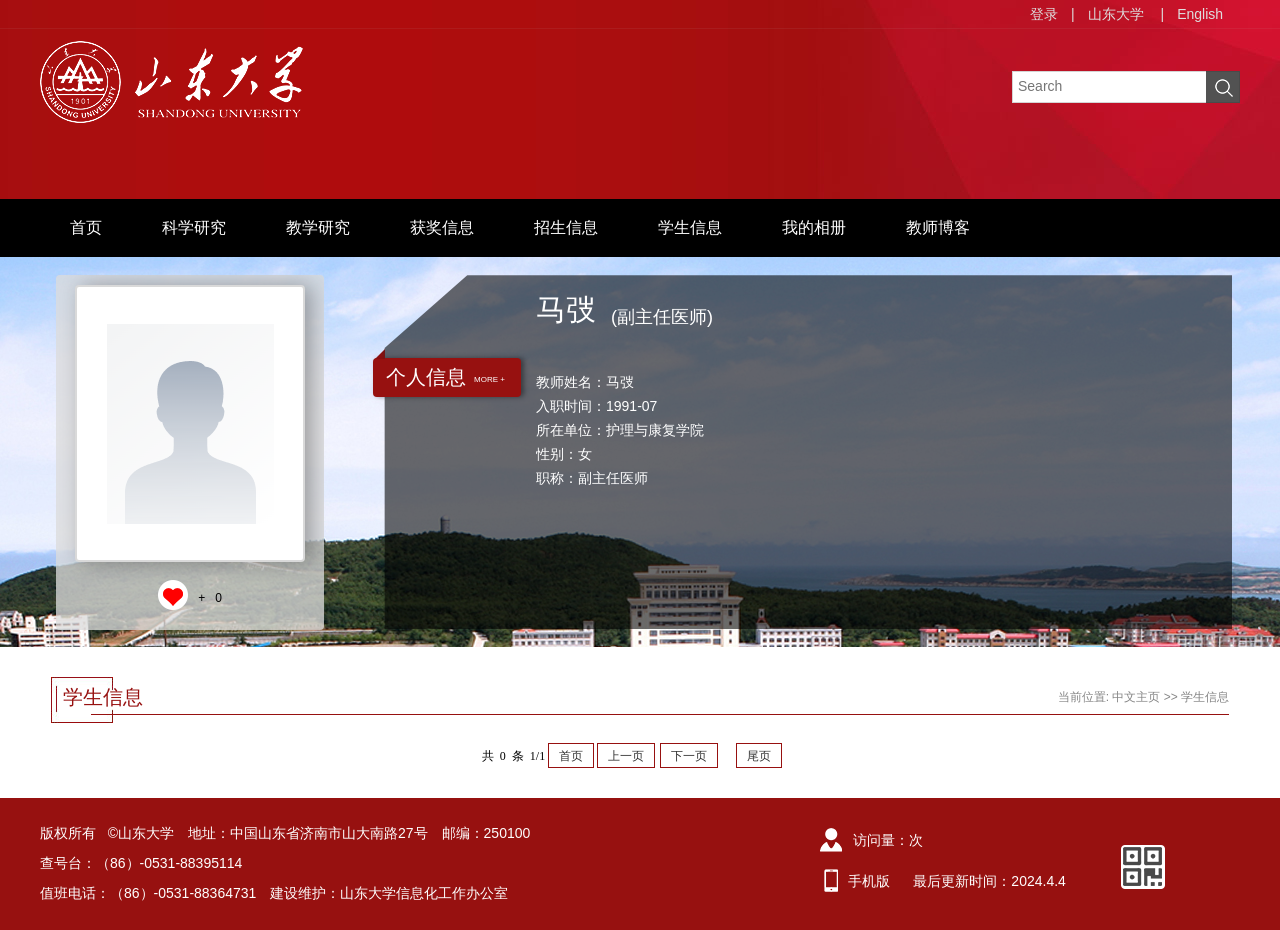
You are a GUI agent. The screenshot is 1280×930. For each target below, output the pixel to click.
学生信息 (690, 227)
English (1200, 14)
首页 (86, 227)
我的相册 (814, 227)
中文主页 (1136, 697)
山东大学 (1116, 14)
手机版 (869, 881)
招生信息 (566, 227)
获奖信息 (442, 227)
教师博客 (938, 227)
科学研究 (194, 227)
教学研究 (318, 227)
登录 (1044, 14)
